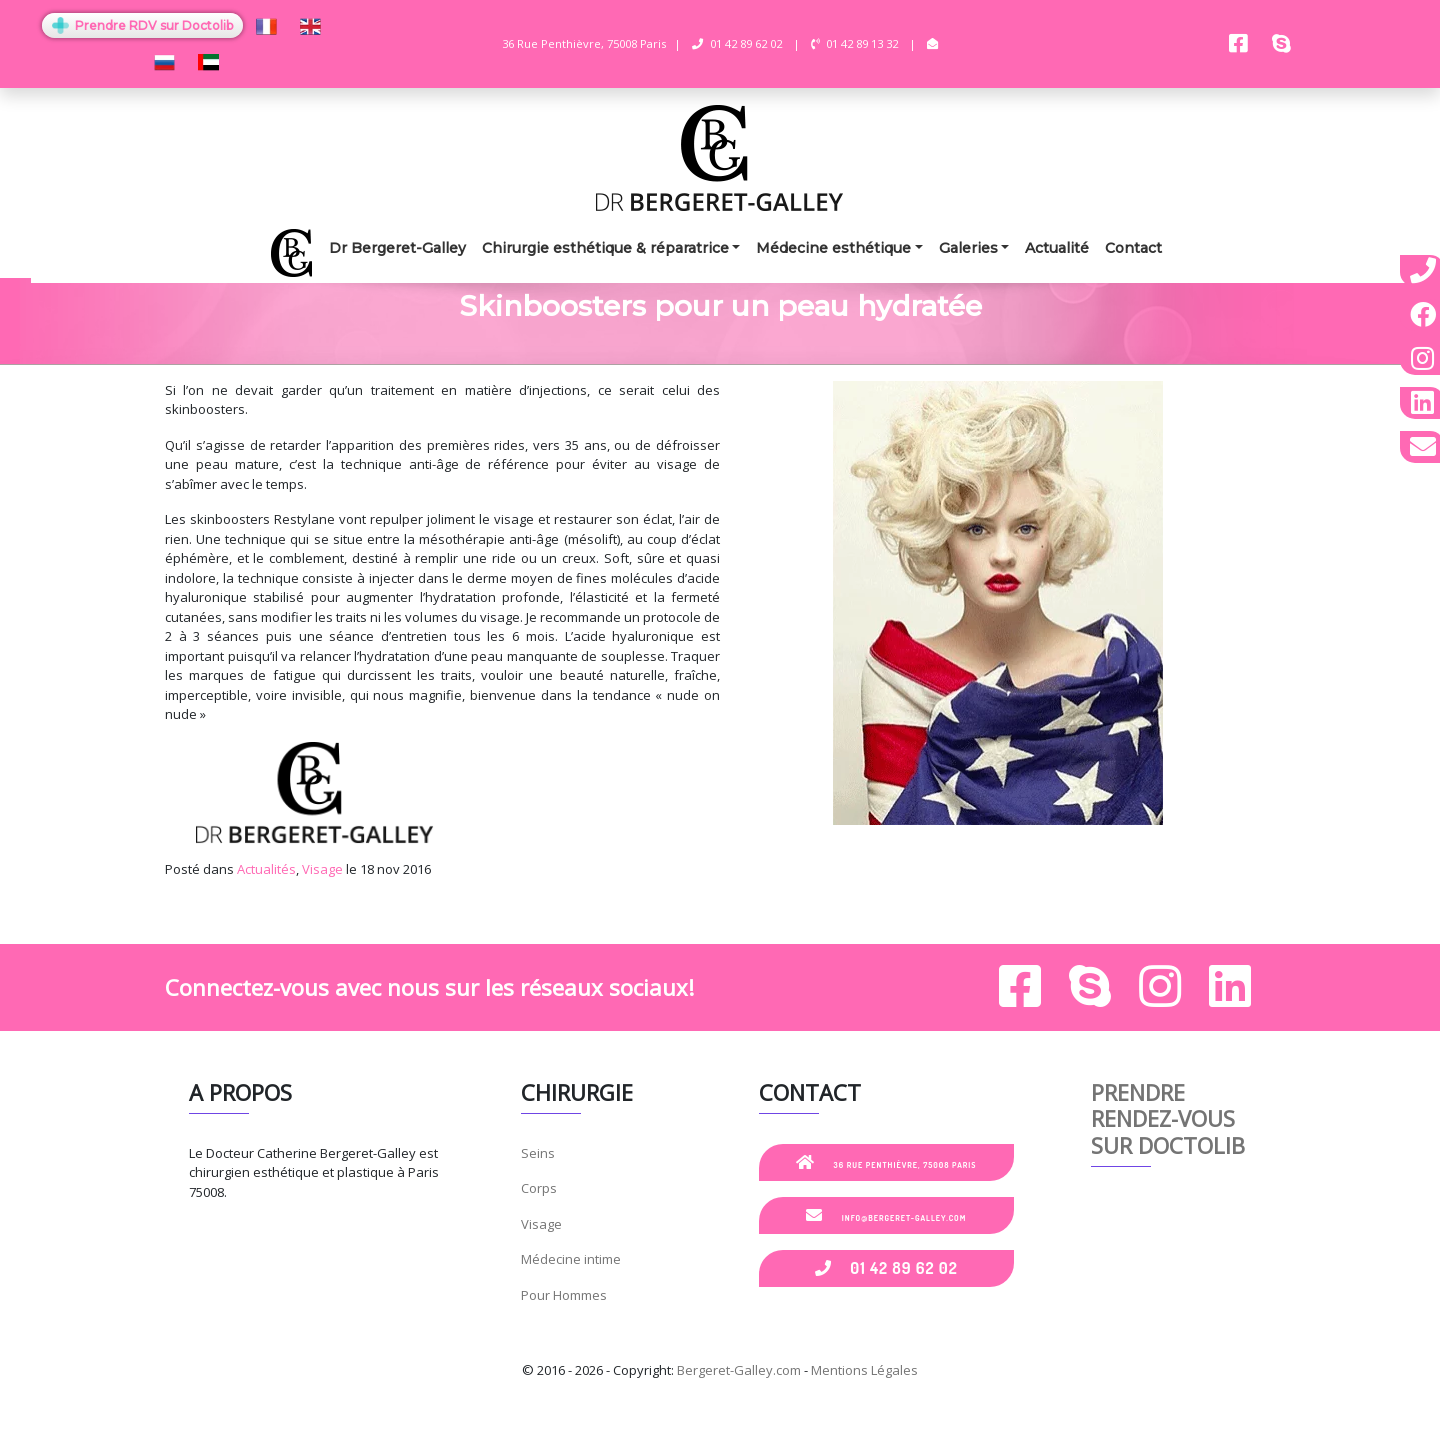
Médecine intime (571, 1259)
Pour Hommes (564, 1295)
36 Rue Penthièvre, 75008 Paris (886, 1162)
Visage (322, 869)
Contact (1133, 248)
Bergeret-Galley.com (739, 1370)
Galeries (968, 248)
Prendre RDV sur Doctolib (142, 25)
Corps (539, 1188)
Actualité (1057, 248)
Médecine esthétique (833, 248)
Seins (538, 1153)
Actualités (266, 869)
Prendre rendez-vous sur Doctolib (1168, 1118)
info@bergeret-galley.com (886, 1215)
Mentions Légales (864, 1370)
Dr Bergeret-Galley (397, 248)
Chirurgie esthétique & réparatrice (605, 248)
